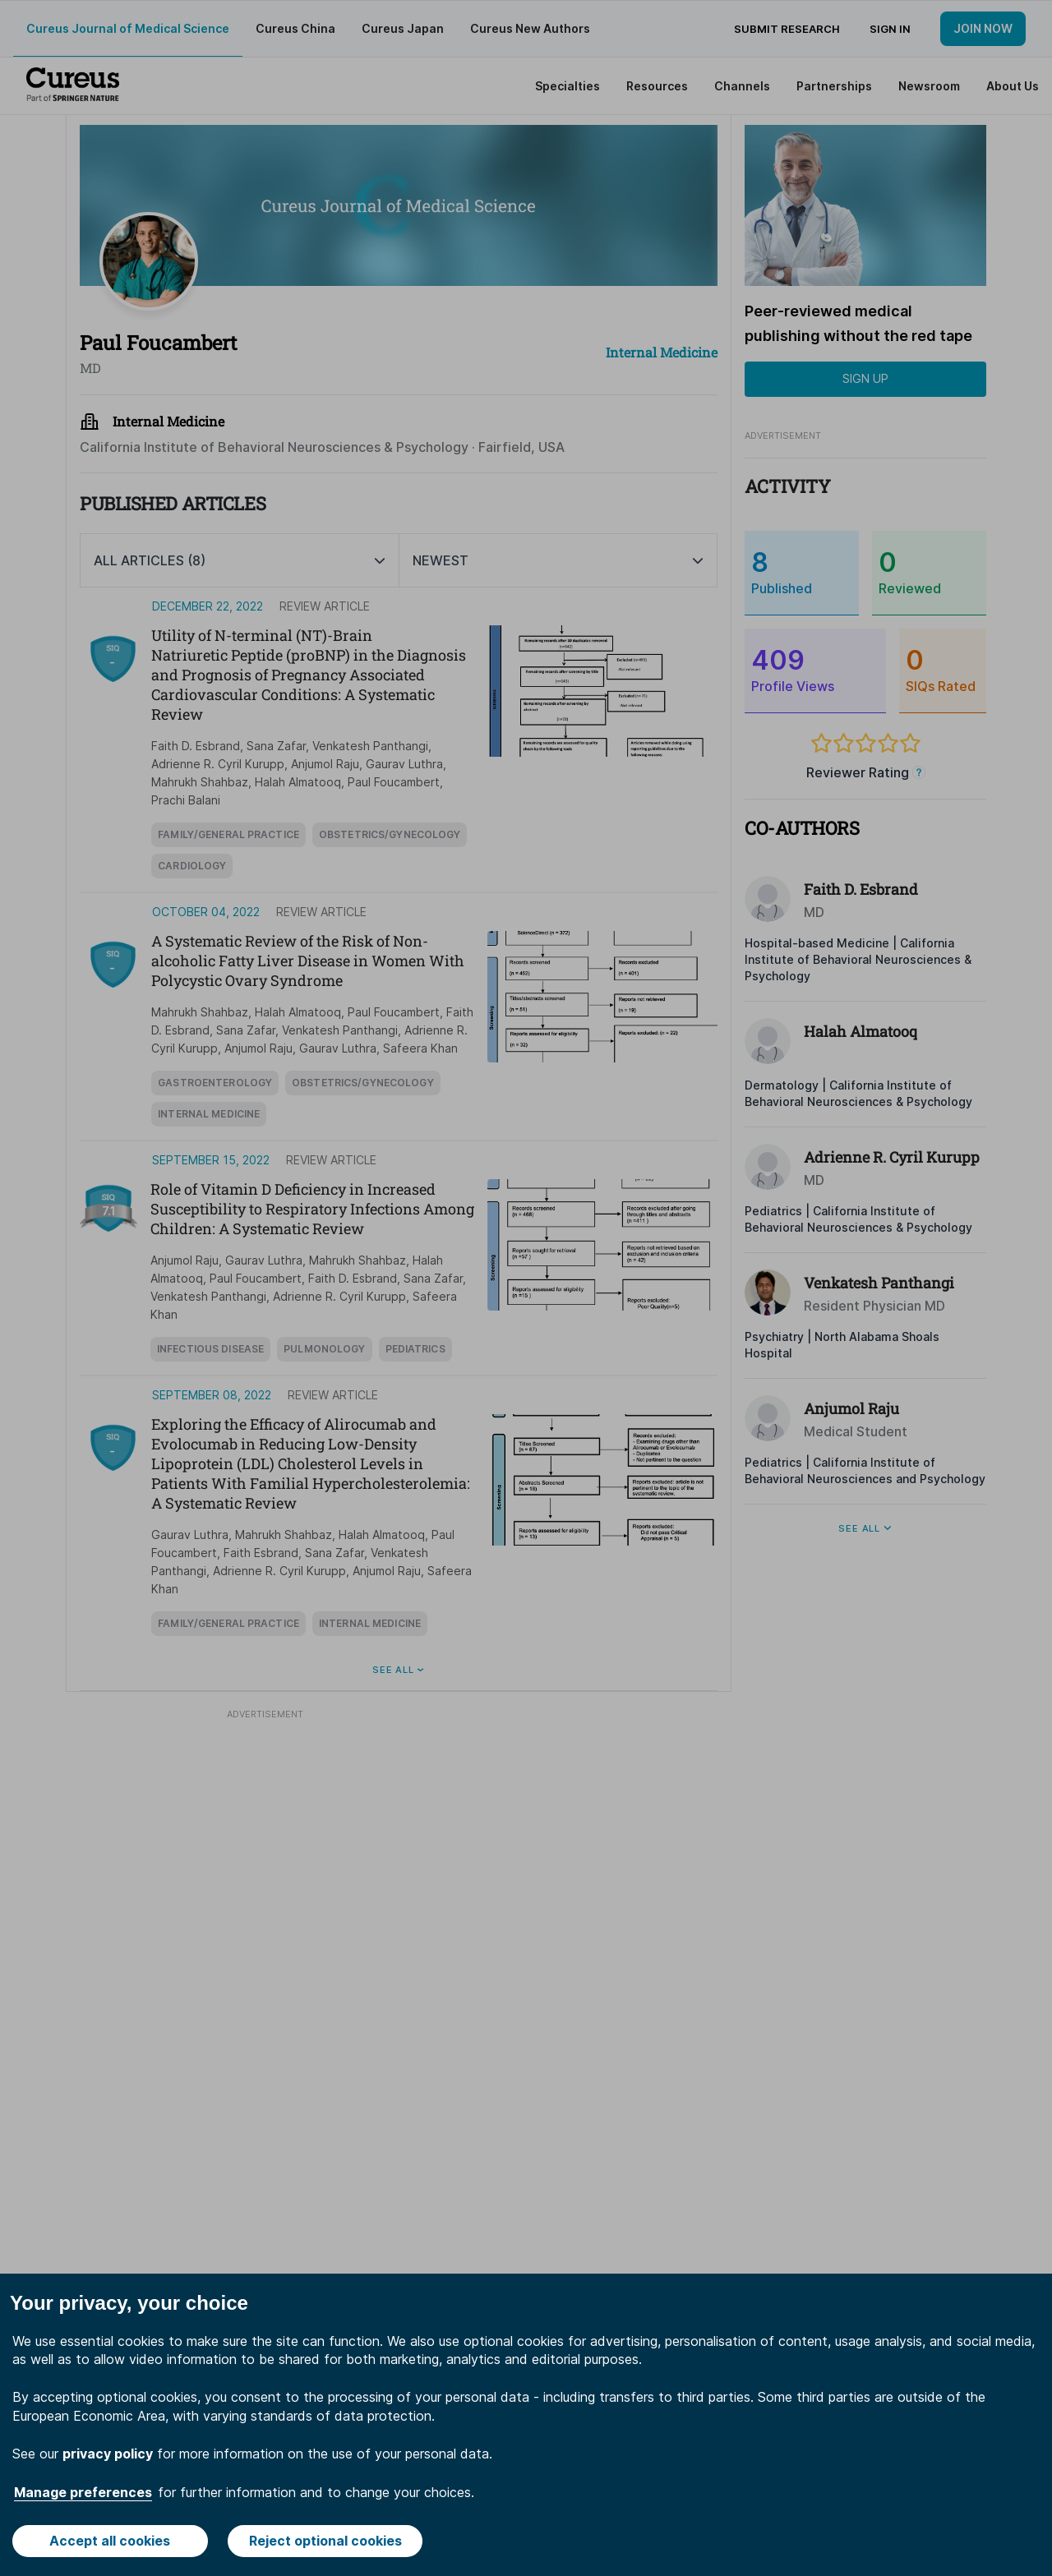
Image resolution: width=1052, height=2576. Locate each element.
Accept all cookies (109, 2540)
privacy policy (107, 2453)
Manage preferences (83, 2492)
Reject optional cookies (325, 2540)
